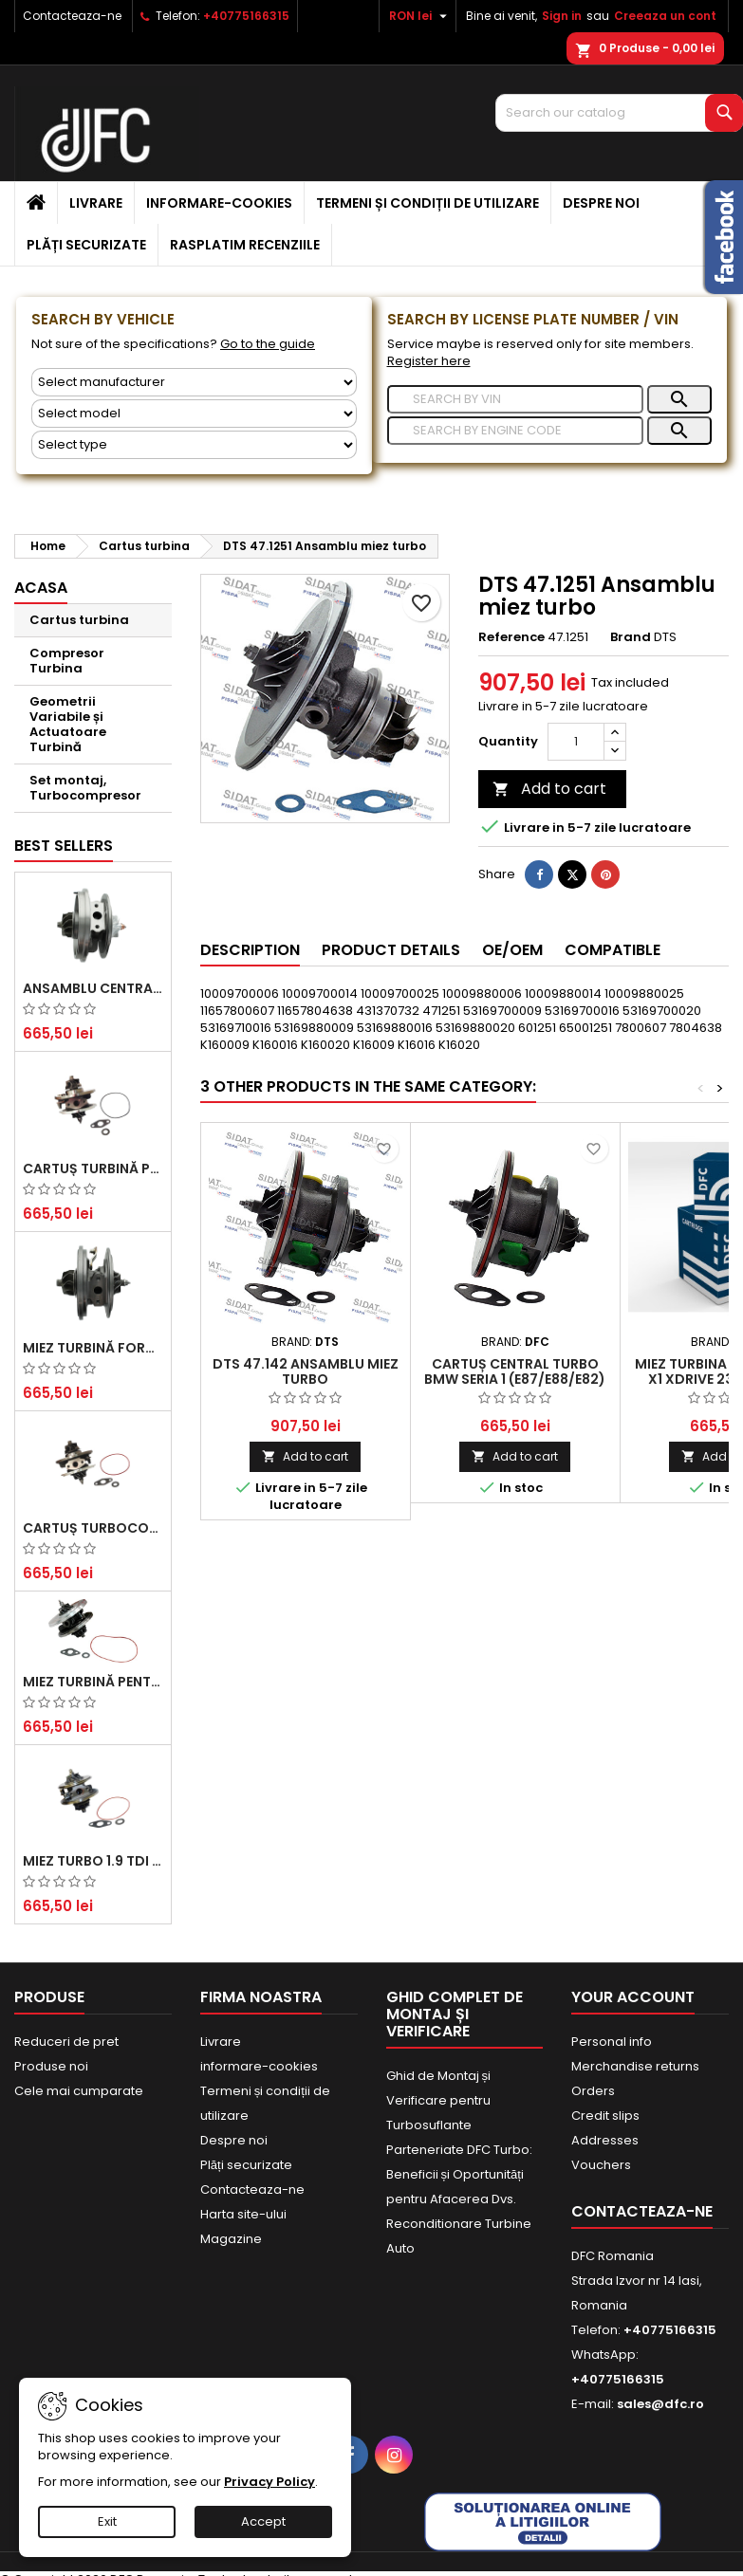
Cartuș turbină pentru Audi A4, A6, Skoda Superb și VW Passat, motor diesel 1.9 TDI (93, 1168)
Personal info (611, 2042)
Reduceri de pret (66, 2042)
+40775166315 (246, 16)
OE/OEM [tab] (512, 950)
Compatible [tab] (612, 950)
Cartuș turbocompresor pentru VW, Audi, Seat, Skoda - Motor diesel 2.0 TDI (93, 1528)
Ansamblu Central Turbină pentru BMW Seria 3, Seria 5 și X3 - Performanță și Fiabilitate (93, 988)
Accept (263, 2521)
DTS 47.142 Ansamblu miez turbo (306, 1371)
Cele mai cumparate (78, 2091)
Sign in (562, 16)
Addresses (605, 2140)
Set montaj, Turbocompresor (85, 787)
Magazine (231, 2239)
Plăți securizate (86, 244)
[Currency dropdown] (420, 16)
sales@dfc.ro (660, 2404)
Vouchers (601, 2165)
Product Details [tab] (391, 950)
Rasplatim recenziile (245, 244)
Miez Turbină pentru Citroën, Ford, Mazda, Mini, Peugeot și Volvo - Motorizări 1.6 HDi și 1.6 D (93, 1681)
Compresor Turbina (66, 660)
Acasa (40, 587)
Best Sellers (63, 845)
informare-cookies (219, 202)
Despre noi (601, 202)
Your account (633, 1997)
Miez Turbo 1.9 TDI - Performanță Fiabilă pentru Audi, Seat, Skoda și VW (93, 1860)
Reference (511, 637)
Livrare (95, 202)
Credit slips (605, 2116)
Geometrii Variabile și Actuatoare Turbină (67, 724)
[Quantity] (576, 742)
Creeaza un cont (665, 16)
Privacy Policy (269, 2482)
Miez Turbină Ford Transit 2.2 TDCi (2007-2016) (93, 1347)
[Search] (619, 113)
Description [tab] (250, 950)
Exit (107, 2521)
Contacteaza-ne (72, 16)
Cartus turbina (79, 620)
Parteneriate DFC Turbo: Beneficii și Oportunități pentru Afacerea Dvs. (459, 2174)
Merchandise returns (635, 2066)
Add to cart (549, 789)
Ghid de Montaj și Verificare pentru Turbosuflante (439, 2100)
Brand (630, 637)
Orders (593, 2091)
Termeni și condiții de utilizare (427, 202)
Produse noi (51, 2066)
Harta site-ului (243, 2214)
